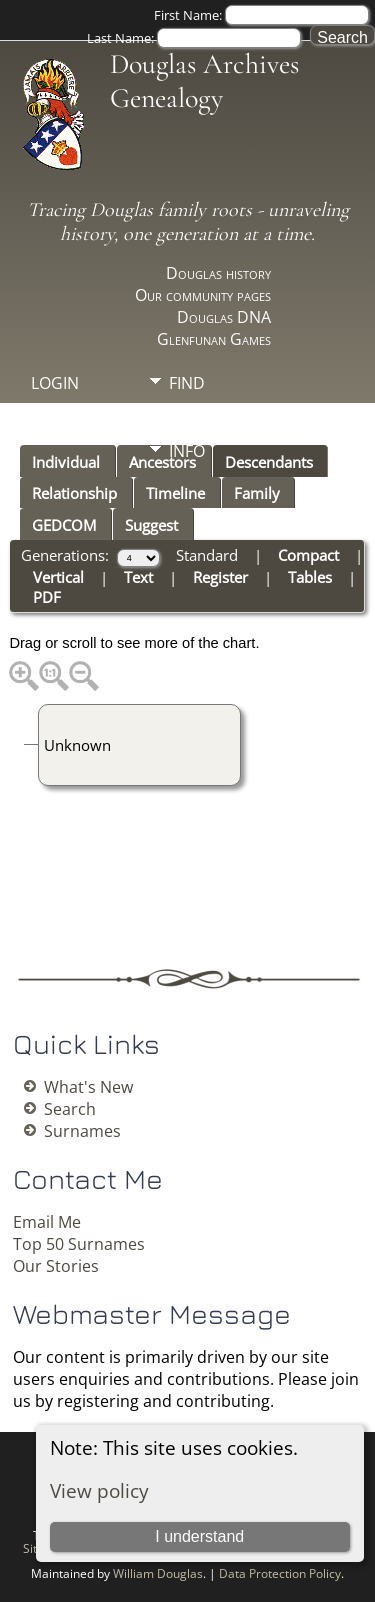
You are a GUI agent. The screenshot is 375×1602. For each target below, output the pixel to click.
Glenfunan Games (214, 339)
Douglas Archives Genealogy (204, 81)
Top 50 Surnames (79, 1244)
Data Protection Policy (280, 1573)
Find (187, 383)
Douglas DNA (224, 317)
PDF (47, 597)
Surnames (82, 1131)
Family (257, 493)
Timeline (175, 493)
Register (220, 577)
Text (138, 577)
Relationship (74, 493)
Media (193, 417)
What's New (88, 1087)
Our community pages (203, 295)
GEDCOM (64, 525)
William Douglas (158, 1573)
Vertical (58, 577)
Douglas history (218, 273)
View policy (99, 1490)
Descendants (269, 462)
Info (187, 451)
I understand (199, 1536)
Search (70, 1109)
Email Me (47, 1222)
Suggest (151, 525)
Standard (207, 555)
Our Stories (56, 1266)
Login (55, 383)
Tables (310, 577)
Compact (308, 555)
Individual (66, 462)
